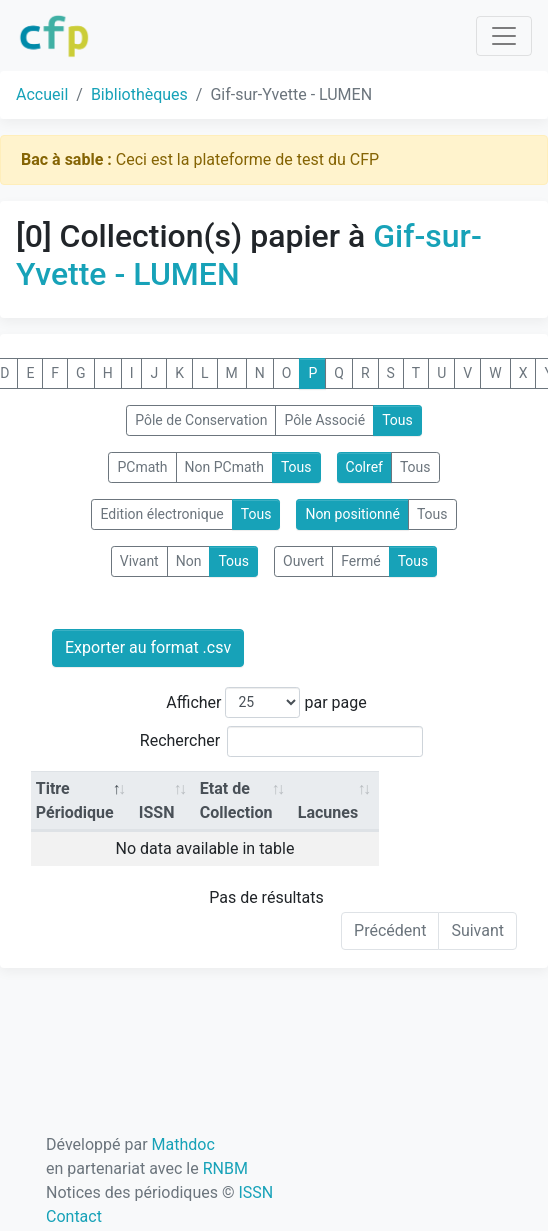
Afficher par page (266, 702)
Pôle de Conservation (201, 420)
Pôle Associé (324, 420)
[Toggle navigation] (504, 36)
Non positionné (352, 514)
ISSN (255, 1192)
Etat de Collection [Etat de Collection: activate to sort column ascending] (236, 800)
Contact (74, 1216)
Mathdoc (183, 1144)
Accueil (42, 94)
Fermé (360, 561)
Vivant (139, 561)
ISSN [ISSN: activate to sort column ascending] (157, 812)
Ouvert (303, 561)
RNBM (225, 1168)
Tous (397, 420)
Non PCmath (224, 467)
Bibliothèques (139, 94)
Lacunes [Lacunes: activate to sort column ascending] (328, 812)
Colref (364, 467)
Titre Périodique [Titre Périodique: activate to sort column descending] (75, 800)
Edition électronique (161, 514)
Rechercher (281, 741)
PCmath (142, 467)
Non (189, 561)
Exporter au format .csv (148, 647)
